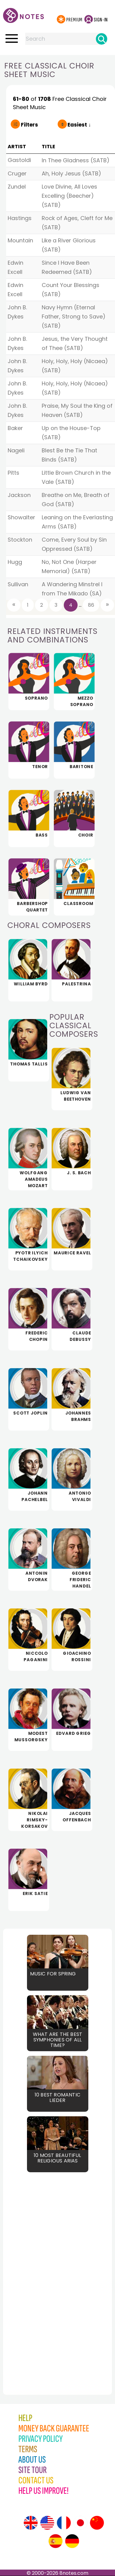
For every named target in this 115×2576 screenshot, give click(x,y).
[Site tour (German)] (72, 2541)
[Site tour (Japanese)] (80, 2522)
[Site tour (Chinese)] (97, 2522)
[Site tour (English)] (30, 2522)
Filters (29, 124)
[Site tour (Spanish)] (55, 2541)
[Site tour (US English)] (47, 2522)
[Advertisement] (36, 2270)
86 (91, 605)
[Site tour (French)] (63, 2522)
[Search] (101, 39)
